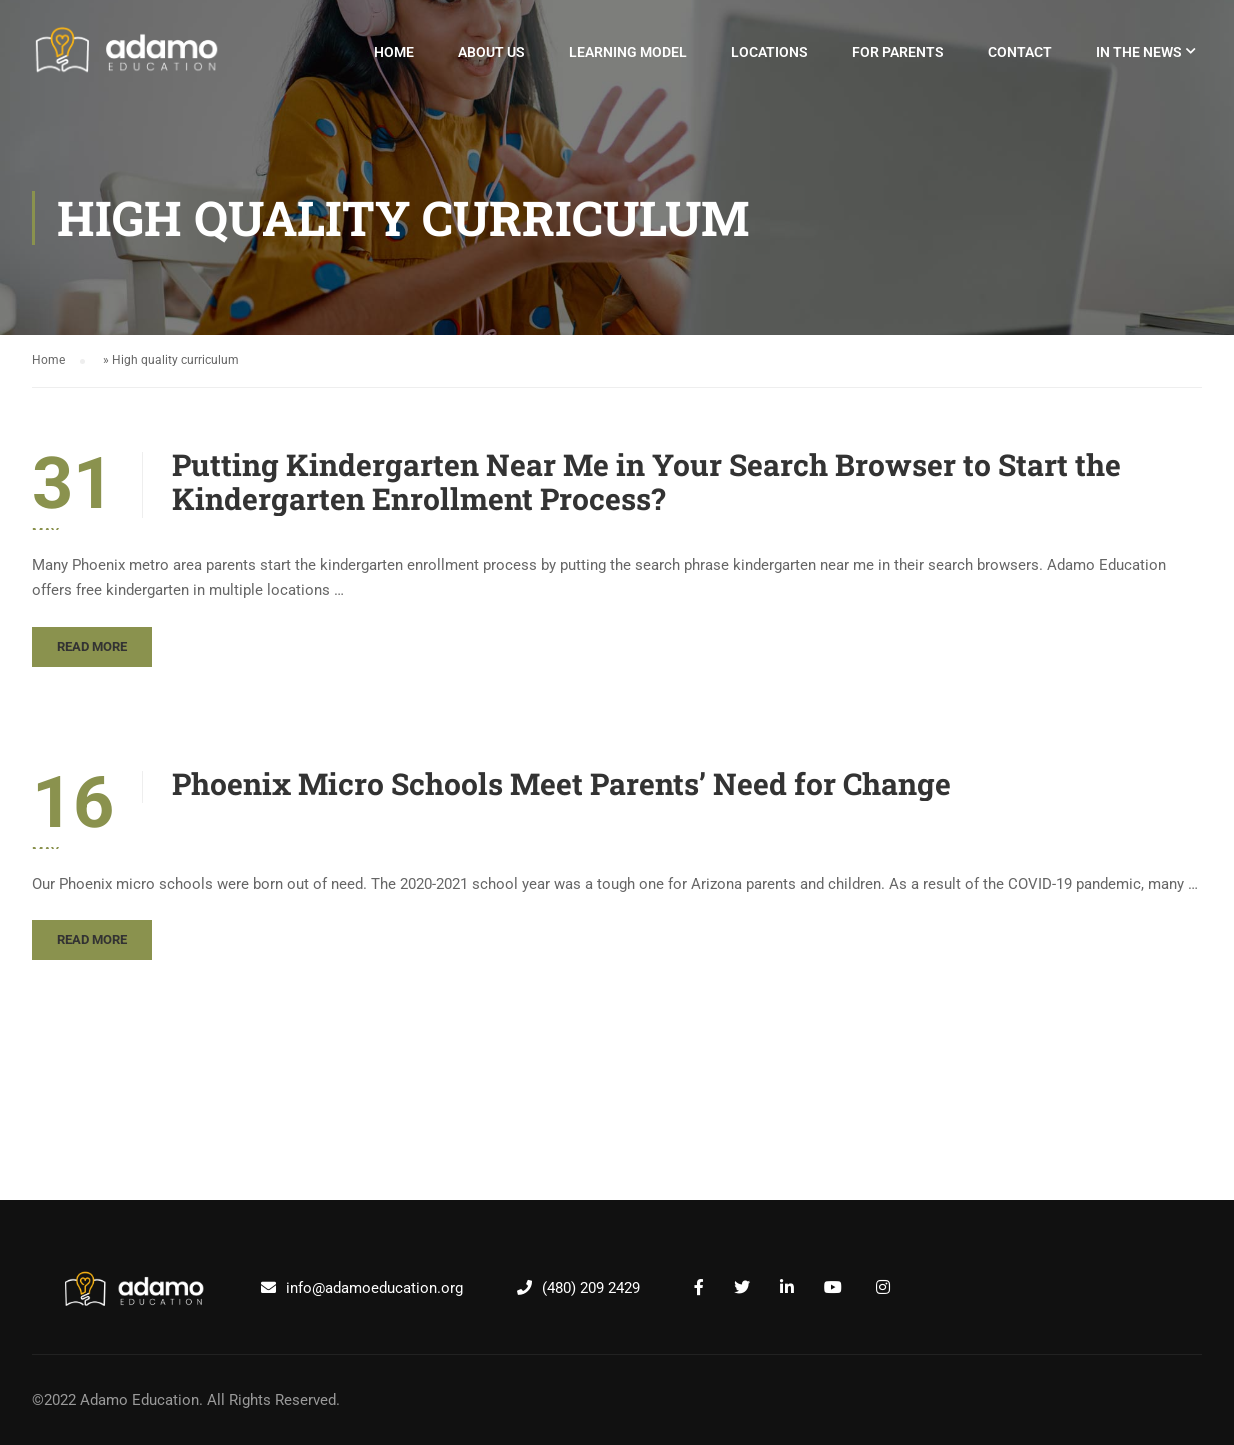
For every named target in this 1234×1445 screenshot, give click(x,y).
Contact (1020, 52)
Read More (92, 646)
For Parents (898, 52)
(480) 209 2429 (591, 1287)
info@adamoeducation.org (374, 1287)
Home (394, 52)
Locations (769, 52)
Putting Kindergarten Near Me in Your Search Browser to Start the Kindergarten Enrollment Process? (646, 482)
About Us (491, 52)
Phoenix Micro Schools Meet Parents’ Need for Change (561, 784)
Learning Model (628, 52)
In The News (1139, 52)
